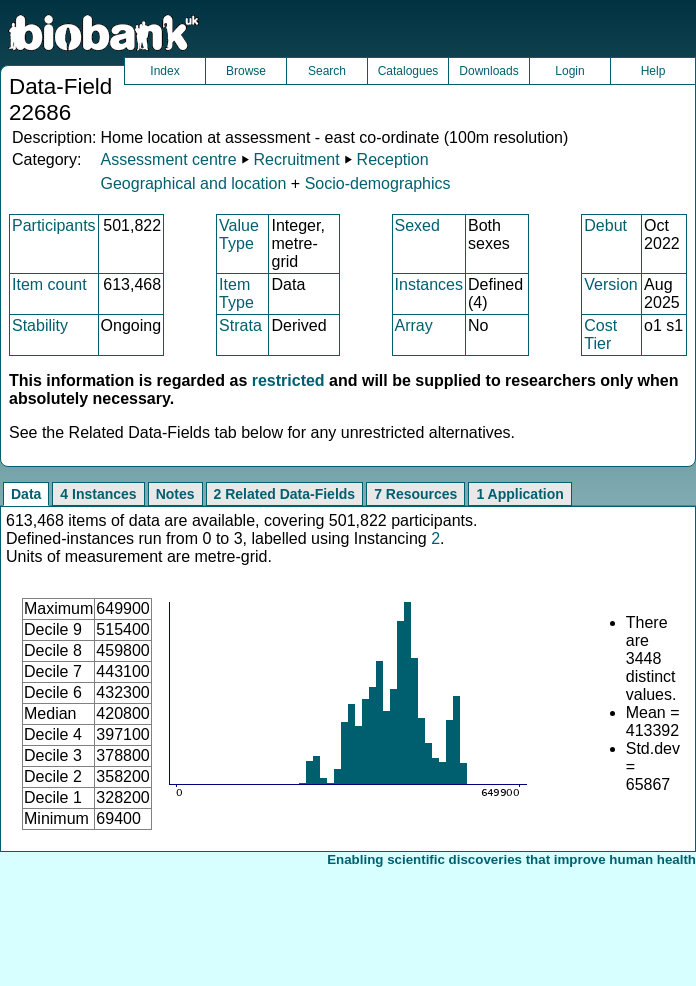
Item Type (236, 293)
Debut (605, 225)
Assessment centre (168, 159)
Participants (54, 225)
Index (164, 71)
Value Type (239, 234)
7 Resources (415, 494)
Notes (175, 494)
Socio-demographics (378, 183)
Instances (429, 284)
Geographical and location (193, 183)
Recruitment (296, 159)
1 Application (519, 494)
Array (414, 325)
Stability (40, 325)
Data (26, 494)
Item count (49, 284)
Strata (240, 325)
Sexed (417, 225)
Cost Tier (600, 334)
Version (610, 284)
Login (569, 71)
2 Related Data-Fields (285, 494)
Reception (393, 159)
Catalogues (408, 71)
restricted (288, 380)
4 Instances (98, 494)
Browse (246, 71)
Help (653, 71)
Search (327, 71)
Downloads (488, 71)
